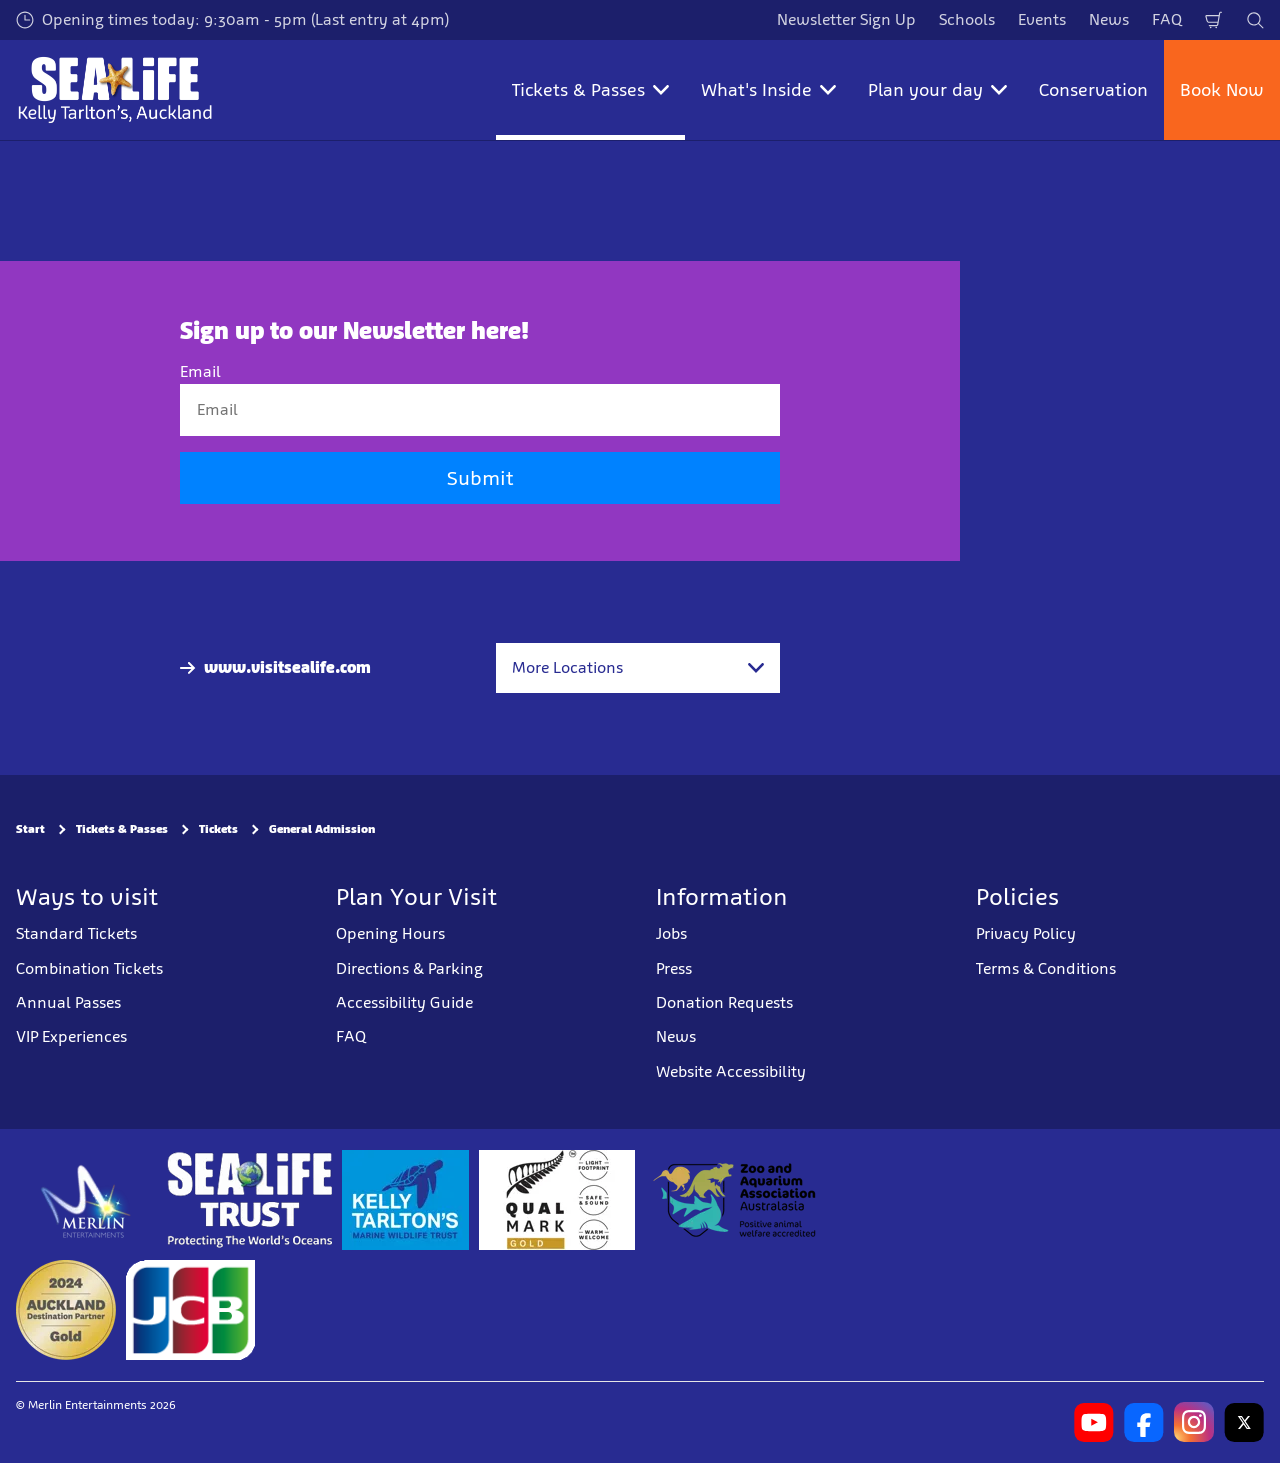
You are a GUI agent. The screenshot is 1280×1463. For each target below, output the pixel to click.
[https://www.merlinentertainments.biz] (86, 1200)
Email (200, 371)
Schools (967, 19)
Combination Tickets (89, 968)
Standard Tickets (76, 933)
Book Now (1222, 90)
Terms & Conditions (1046, 968)
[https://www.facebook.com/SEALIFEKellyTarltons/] (1144, 1422)
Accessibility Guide (404, 1002)
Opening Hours (390, 933)
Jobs (671, 933)
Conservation (1093, 90)
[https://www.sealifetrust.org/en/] (249, 1200)
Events (1042, 19)
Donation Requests (724, 1002)
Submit (480, 478)
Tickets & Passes (122, 829)
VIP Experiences (71, 1036)
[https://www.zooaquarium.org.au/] (736, 1200)
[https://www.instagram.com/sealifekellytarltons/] (1194, 1422)
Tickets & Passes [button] (590, 90)
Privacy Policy (1026, 933)
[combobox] (638, 668)
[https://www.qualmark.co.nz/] (557, 1200)
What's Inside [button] (768, 90)
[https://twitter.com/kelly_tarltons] (1244, 1422)
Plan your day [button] (937, 90)
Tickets (218, 829)
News (1109, 19)
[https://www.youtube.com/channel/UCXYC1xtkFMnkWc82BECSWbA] (1094, 1422)
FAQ (1167, 19)
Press (674, 968)
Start (30, 829)
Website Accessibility (731, 1071)
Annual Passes (68, 1002)
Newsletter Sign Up (846, 19)
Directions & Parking (409, 968)
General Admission (322, 829)
